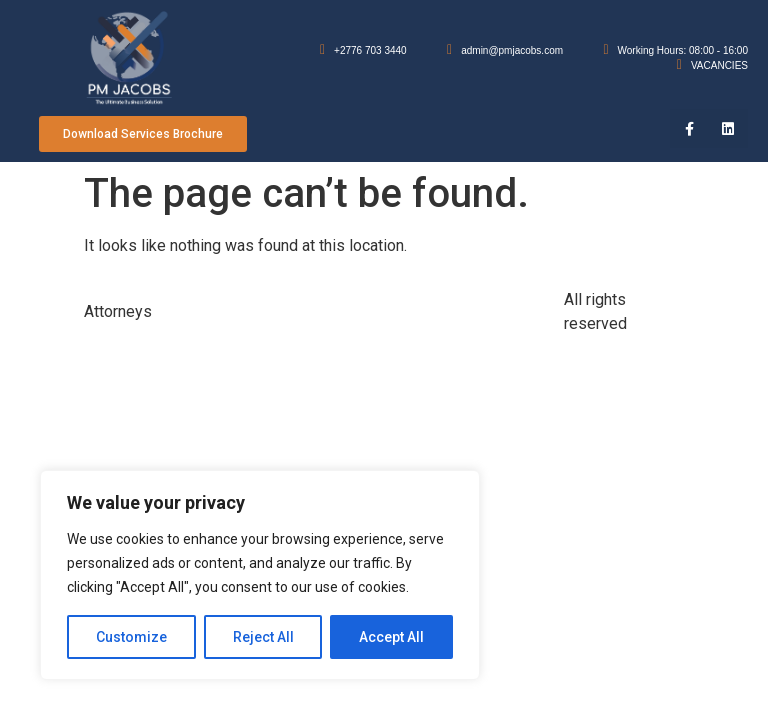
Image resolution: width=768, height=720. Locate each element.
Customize (131, 637)
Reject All (263, 637)
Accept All (391, 637)
